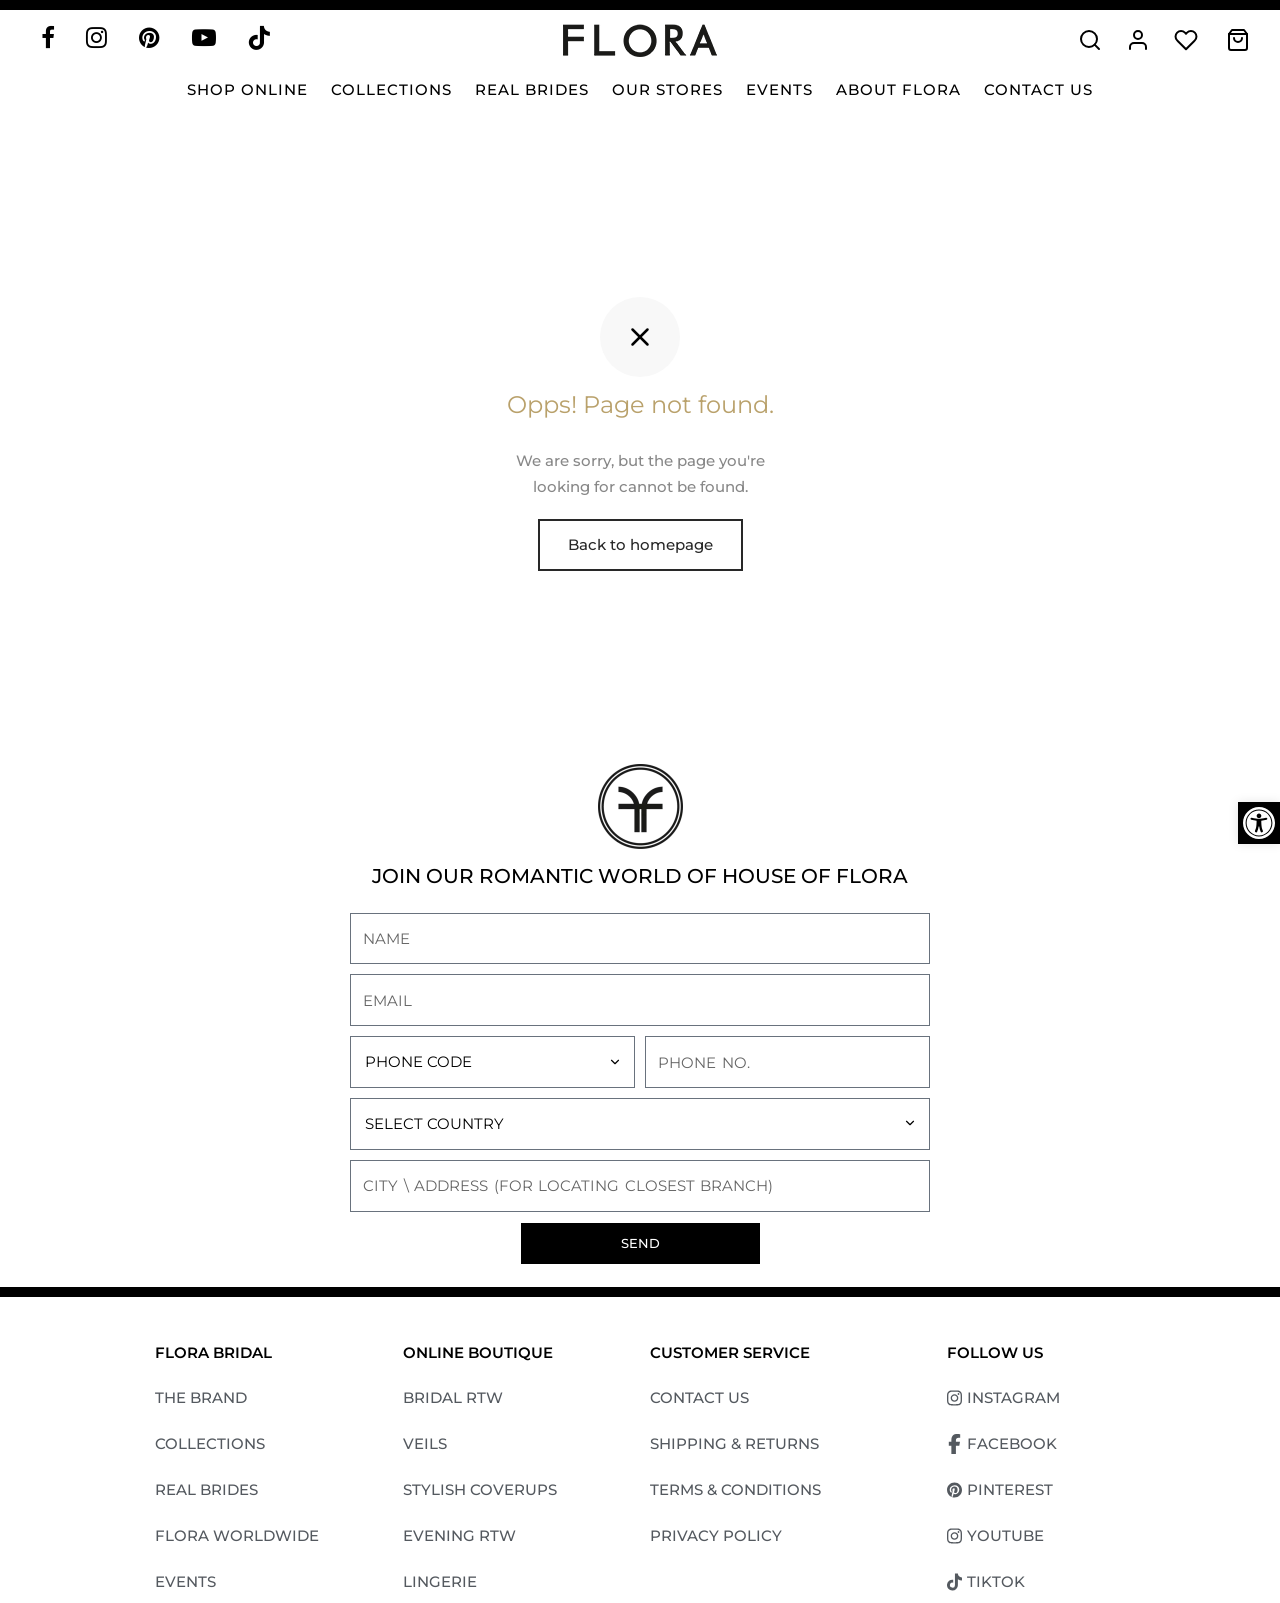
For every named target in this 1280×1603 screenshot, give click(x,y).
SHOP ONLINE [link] (247, 89)
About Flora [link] (898, 89)
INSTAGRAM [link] (1003, 1403)
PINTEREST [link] (1000, 1495)
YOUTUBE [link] (995, 1541)
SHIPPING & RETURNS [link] (734, 1448)
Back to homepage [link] (640, 549)
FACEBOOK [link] (1002, 1449)
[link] (1259, 823)
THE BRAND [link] (201, 1402)
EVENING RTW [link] (459, 1540)
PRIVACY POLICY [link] (716, 1540)
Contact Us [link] (1038, 89)
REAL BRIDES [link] (206, 1494)
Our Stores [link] (667, 89)
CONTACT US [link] (699, 1402)
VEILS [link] (425, 1448)
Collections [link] (391, 89)
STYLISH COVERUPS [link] (480, 1494)
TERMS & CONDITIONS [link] (735, 1494)
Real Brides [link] (532, 89)
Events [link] (779, 89)
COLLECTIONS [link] (210, 1448)
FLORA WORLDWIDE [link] (237, 1540)
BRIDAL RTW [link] (453, 1402)
